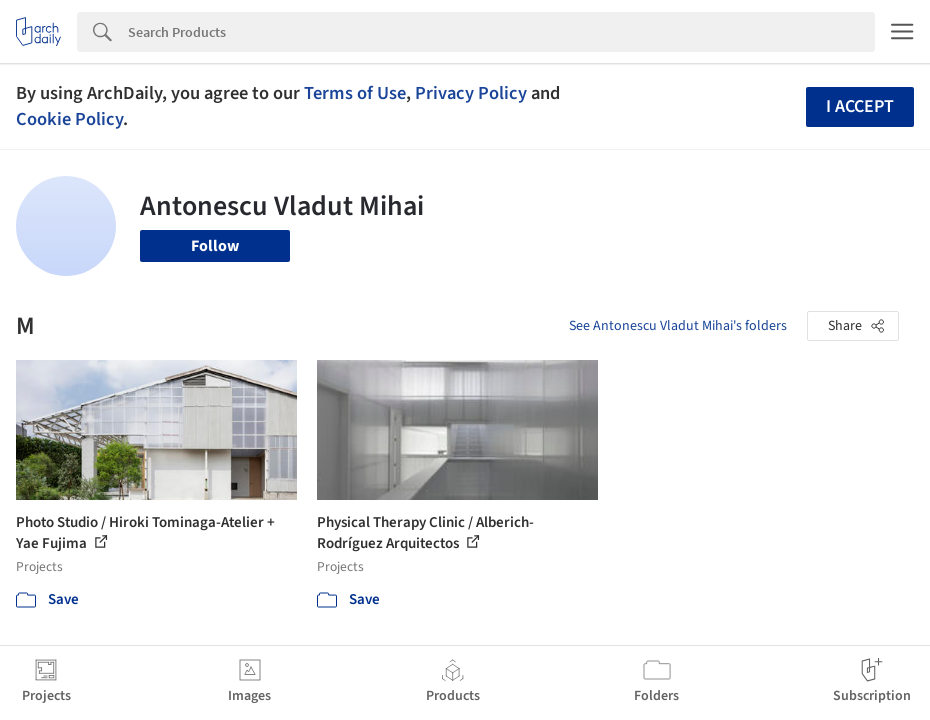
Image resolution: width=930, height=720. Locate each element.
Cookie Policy (69, 119)
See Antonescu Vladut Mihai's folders (678, 326)
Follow (215, 246)
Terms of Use (355, 93)
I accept (860, 106)
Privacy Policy (471, 93)
